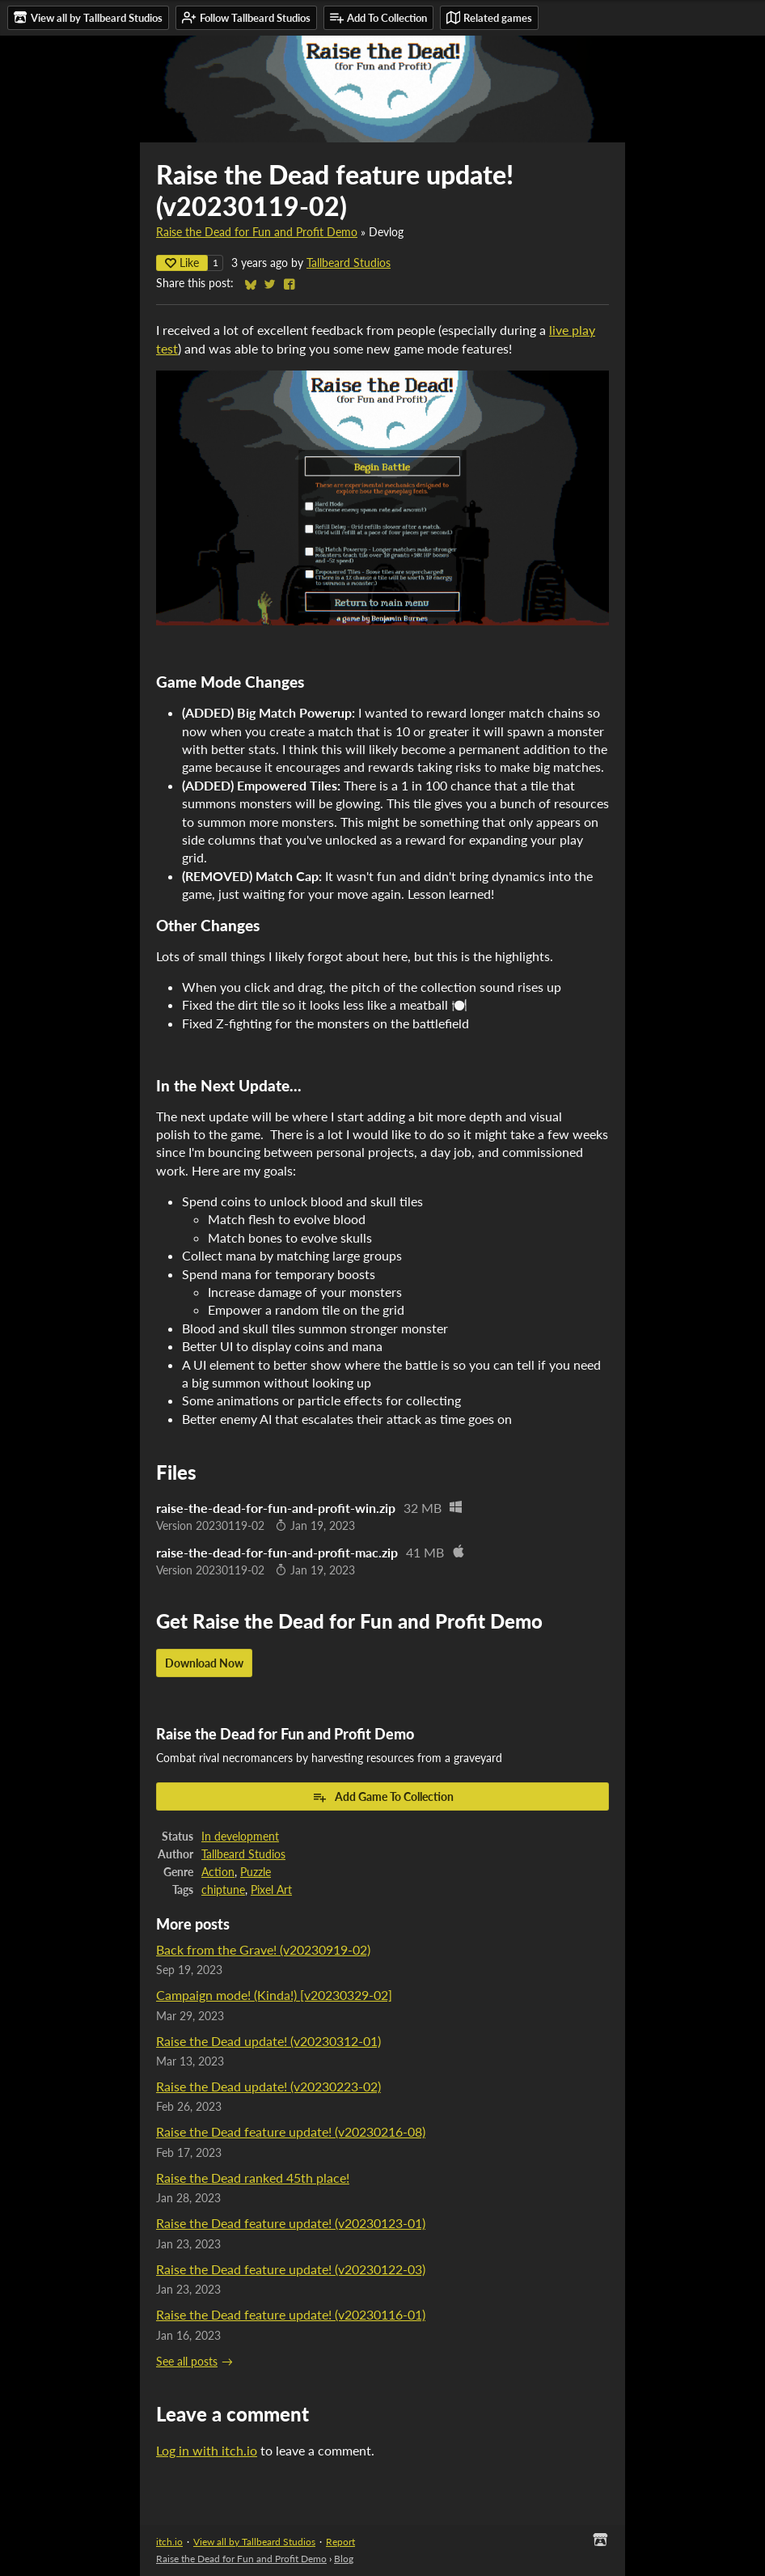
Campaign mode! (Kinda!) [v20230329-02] (274, 1994)
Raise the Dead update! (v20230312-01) (268, 2041)
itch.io (169, 2542)
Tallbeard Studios (348, 262)
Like (182, 262)
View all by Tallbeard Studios (254, 2542)
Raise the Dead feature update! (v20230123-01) (290, 2223)
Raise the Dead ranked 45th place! (252, 2177)
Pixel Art (271, 1889)
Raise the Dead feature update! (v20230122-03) (290, 2269)
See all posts (187, 2361)
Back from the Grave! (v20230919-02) (263, 1949)
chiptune (223, 1889)
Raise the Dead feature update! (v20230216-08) (290, 2131)
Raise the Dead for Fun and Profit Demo (256, 232)
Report (340, 2542)
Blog (343, 2559)
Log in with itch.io (206, 2450)
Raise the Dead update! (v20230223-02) (268, 2086)
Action (218, 1872)
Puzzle (255, 1872)
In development (240, 1836)
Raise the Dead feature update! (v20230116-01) (290, 2314)
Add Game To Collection (383, 1797)
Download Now (204, 1663)
